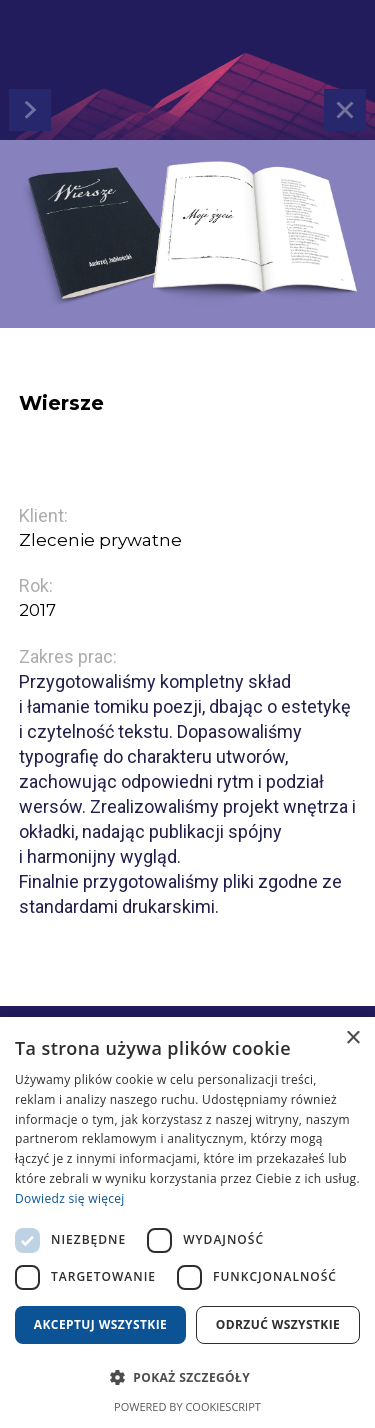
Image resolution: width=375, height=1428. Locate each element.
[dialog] (187, 1222)
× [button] (352, 1038)
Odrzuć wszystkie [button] (278, 1324)
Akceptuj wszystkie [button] (100, 1324)
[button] (187, 1378)
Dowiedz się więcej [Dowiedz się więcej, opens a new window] (70, 1198)
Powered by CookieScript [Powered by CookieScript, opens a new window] (187, 1406)
